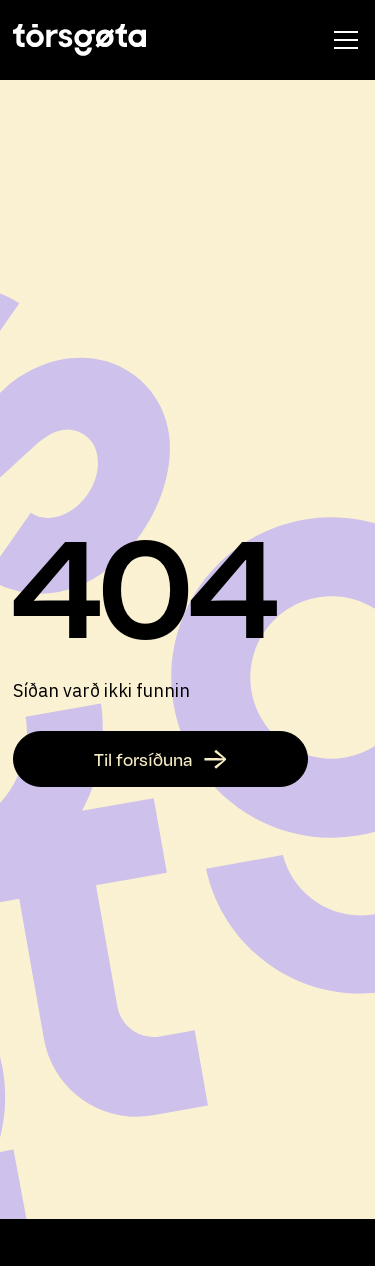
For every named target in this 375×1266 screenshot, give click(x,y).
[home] (79, 40)
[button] (342, 40)
